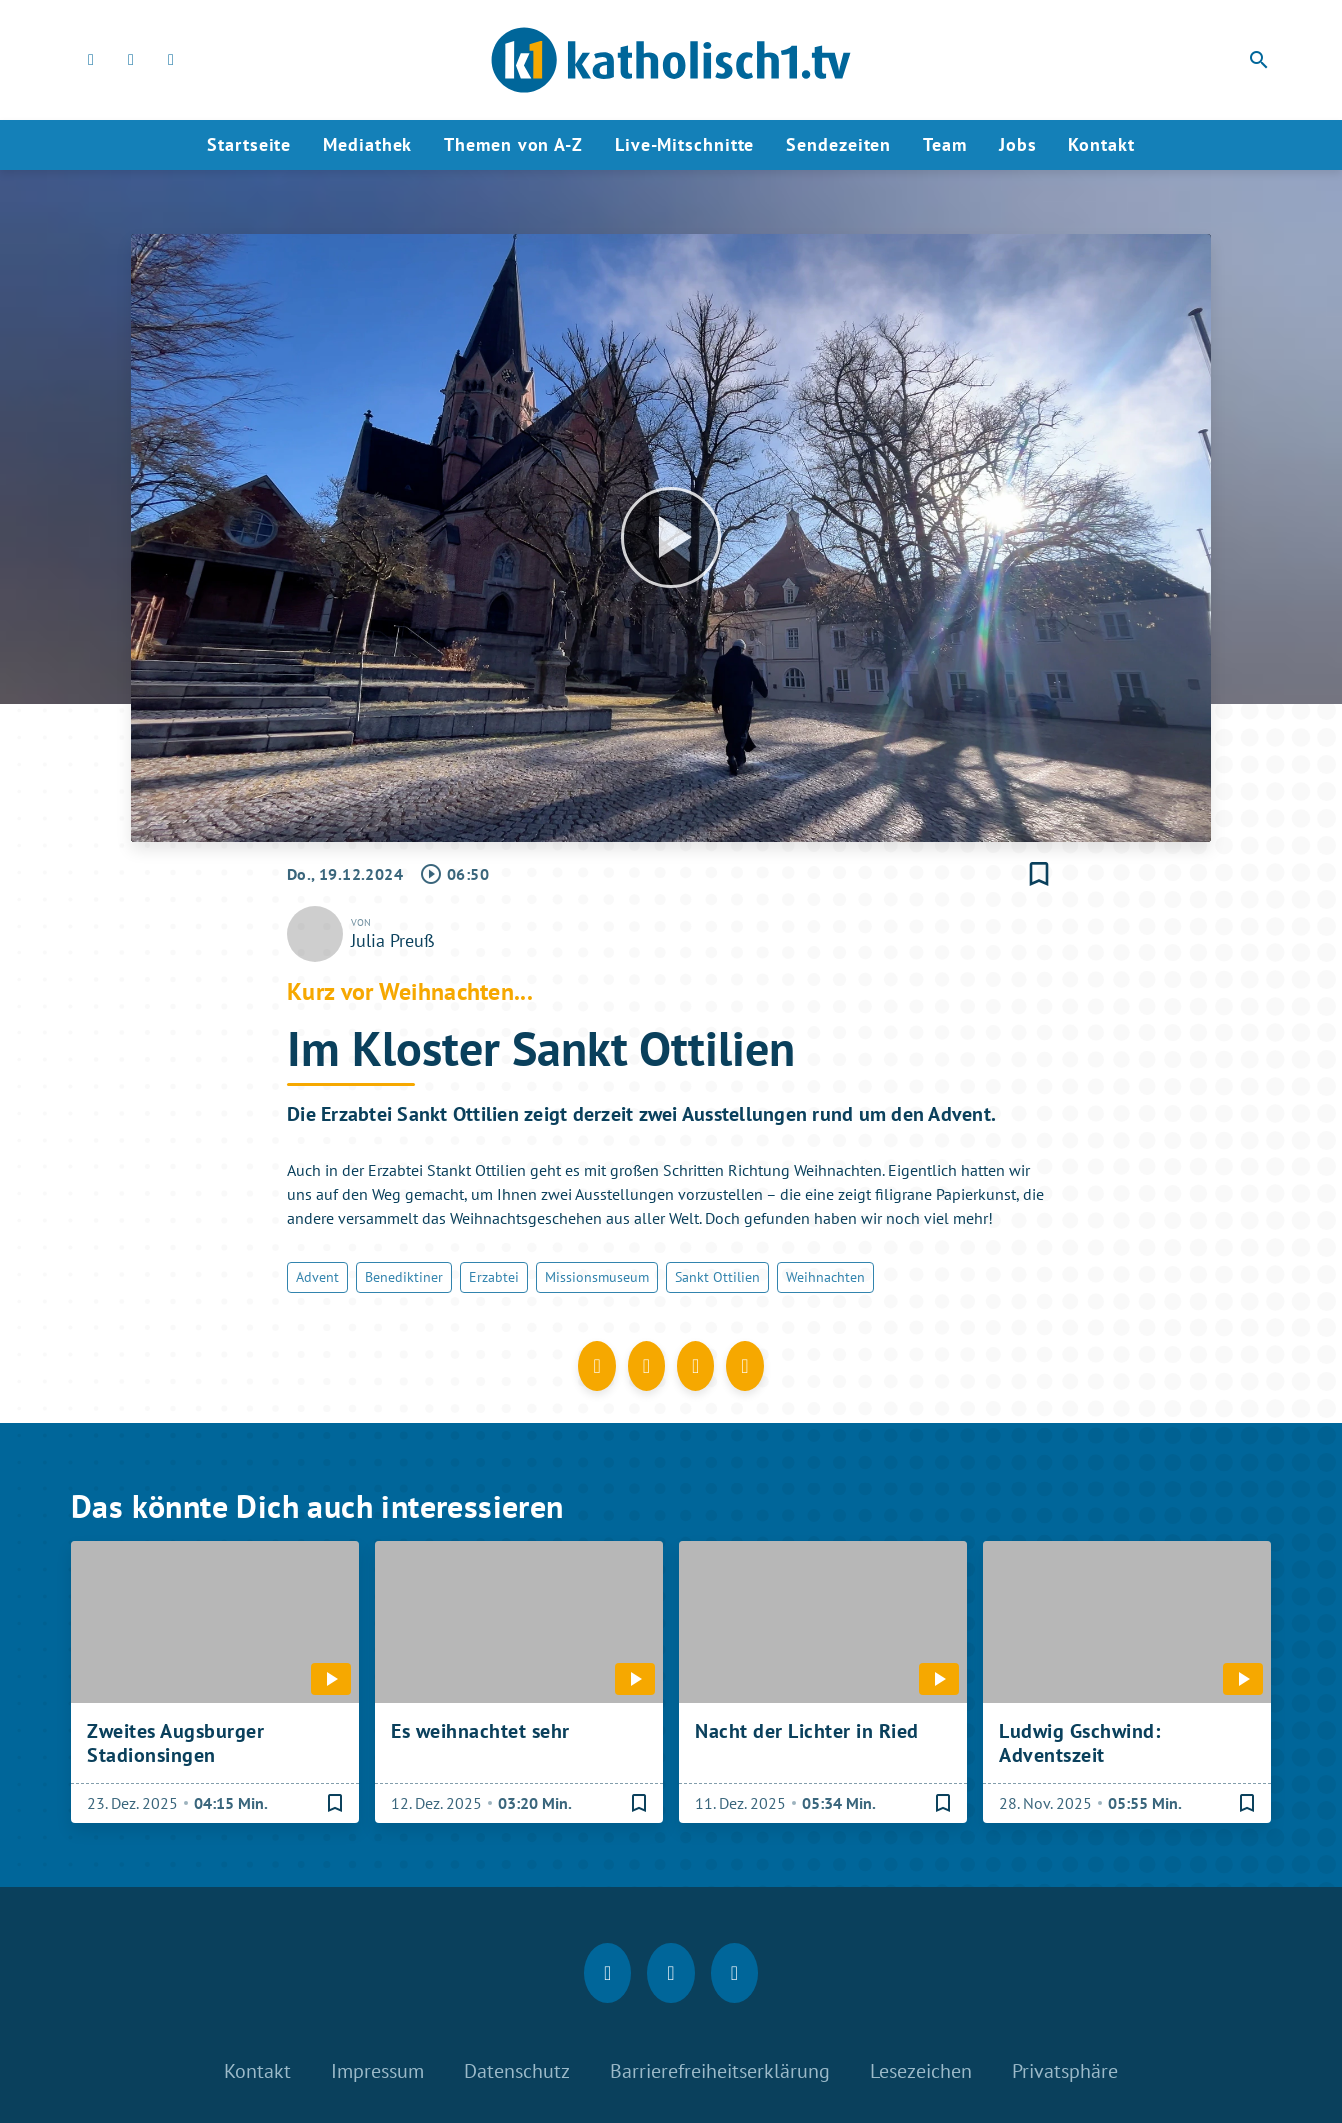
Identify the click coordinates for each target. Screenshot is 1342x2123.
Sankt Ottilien (717, 1277)
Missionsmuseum (597, 1277)
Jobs (1018, 144)
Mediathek (367, 144)
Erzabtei (494, 1277)
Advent (317, 1277)
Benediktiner (404, 1277)
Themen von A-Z (513, 144)
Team (945, 144)
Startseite (249, 144)
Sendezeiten (838, 144)
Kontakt (1101, 144)
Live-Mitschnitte (684, 144)
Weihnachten (825, 1277)
